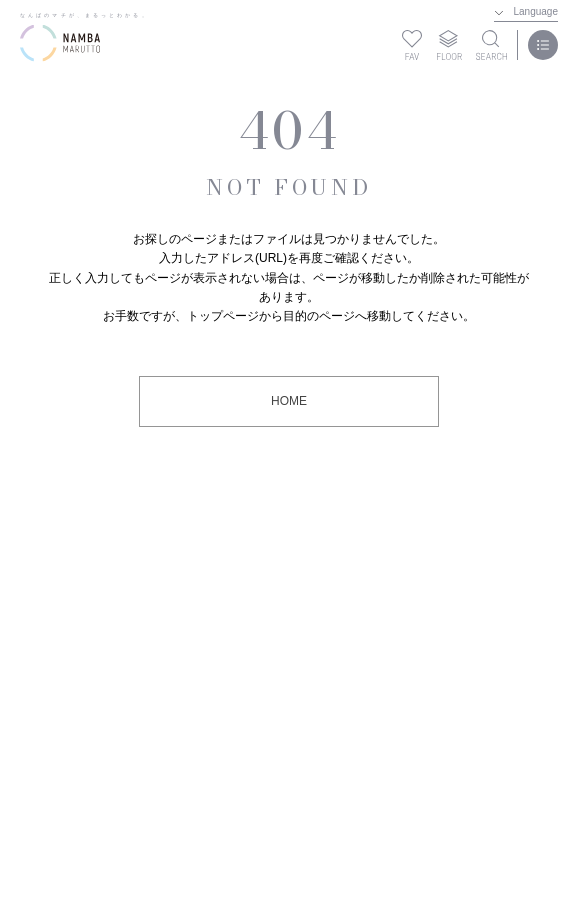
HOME (289, 401)
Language (536, 11)
